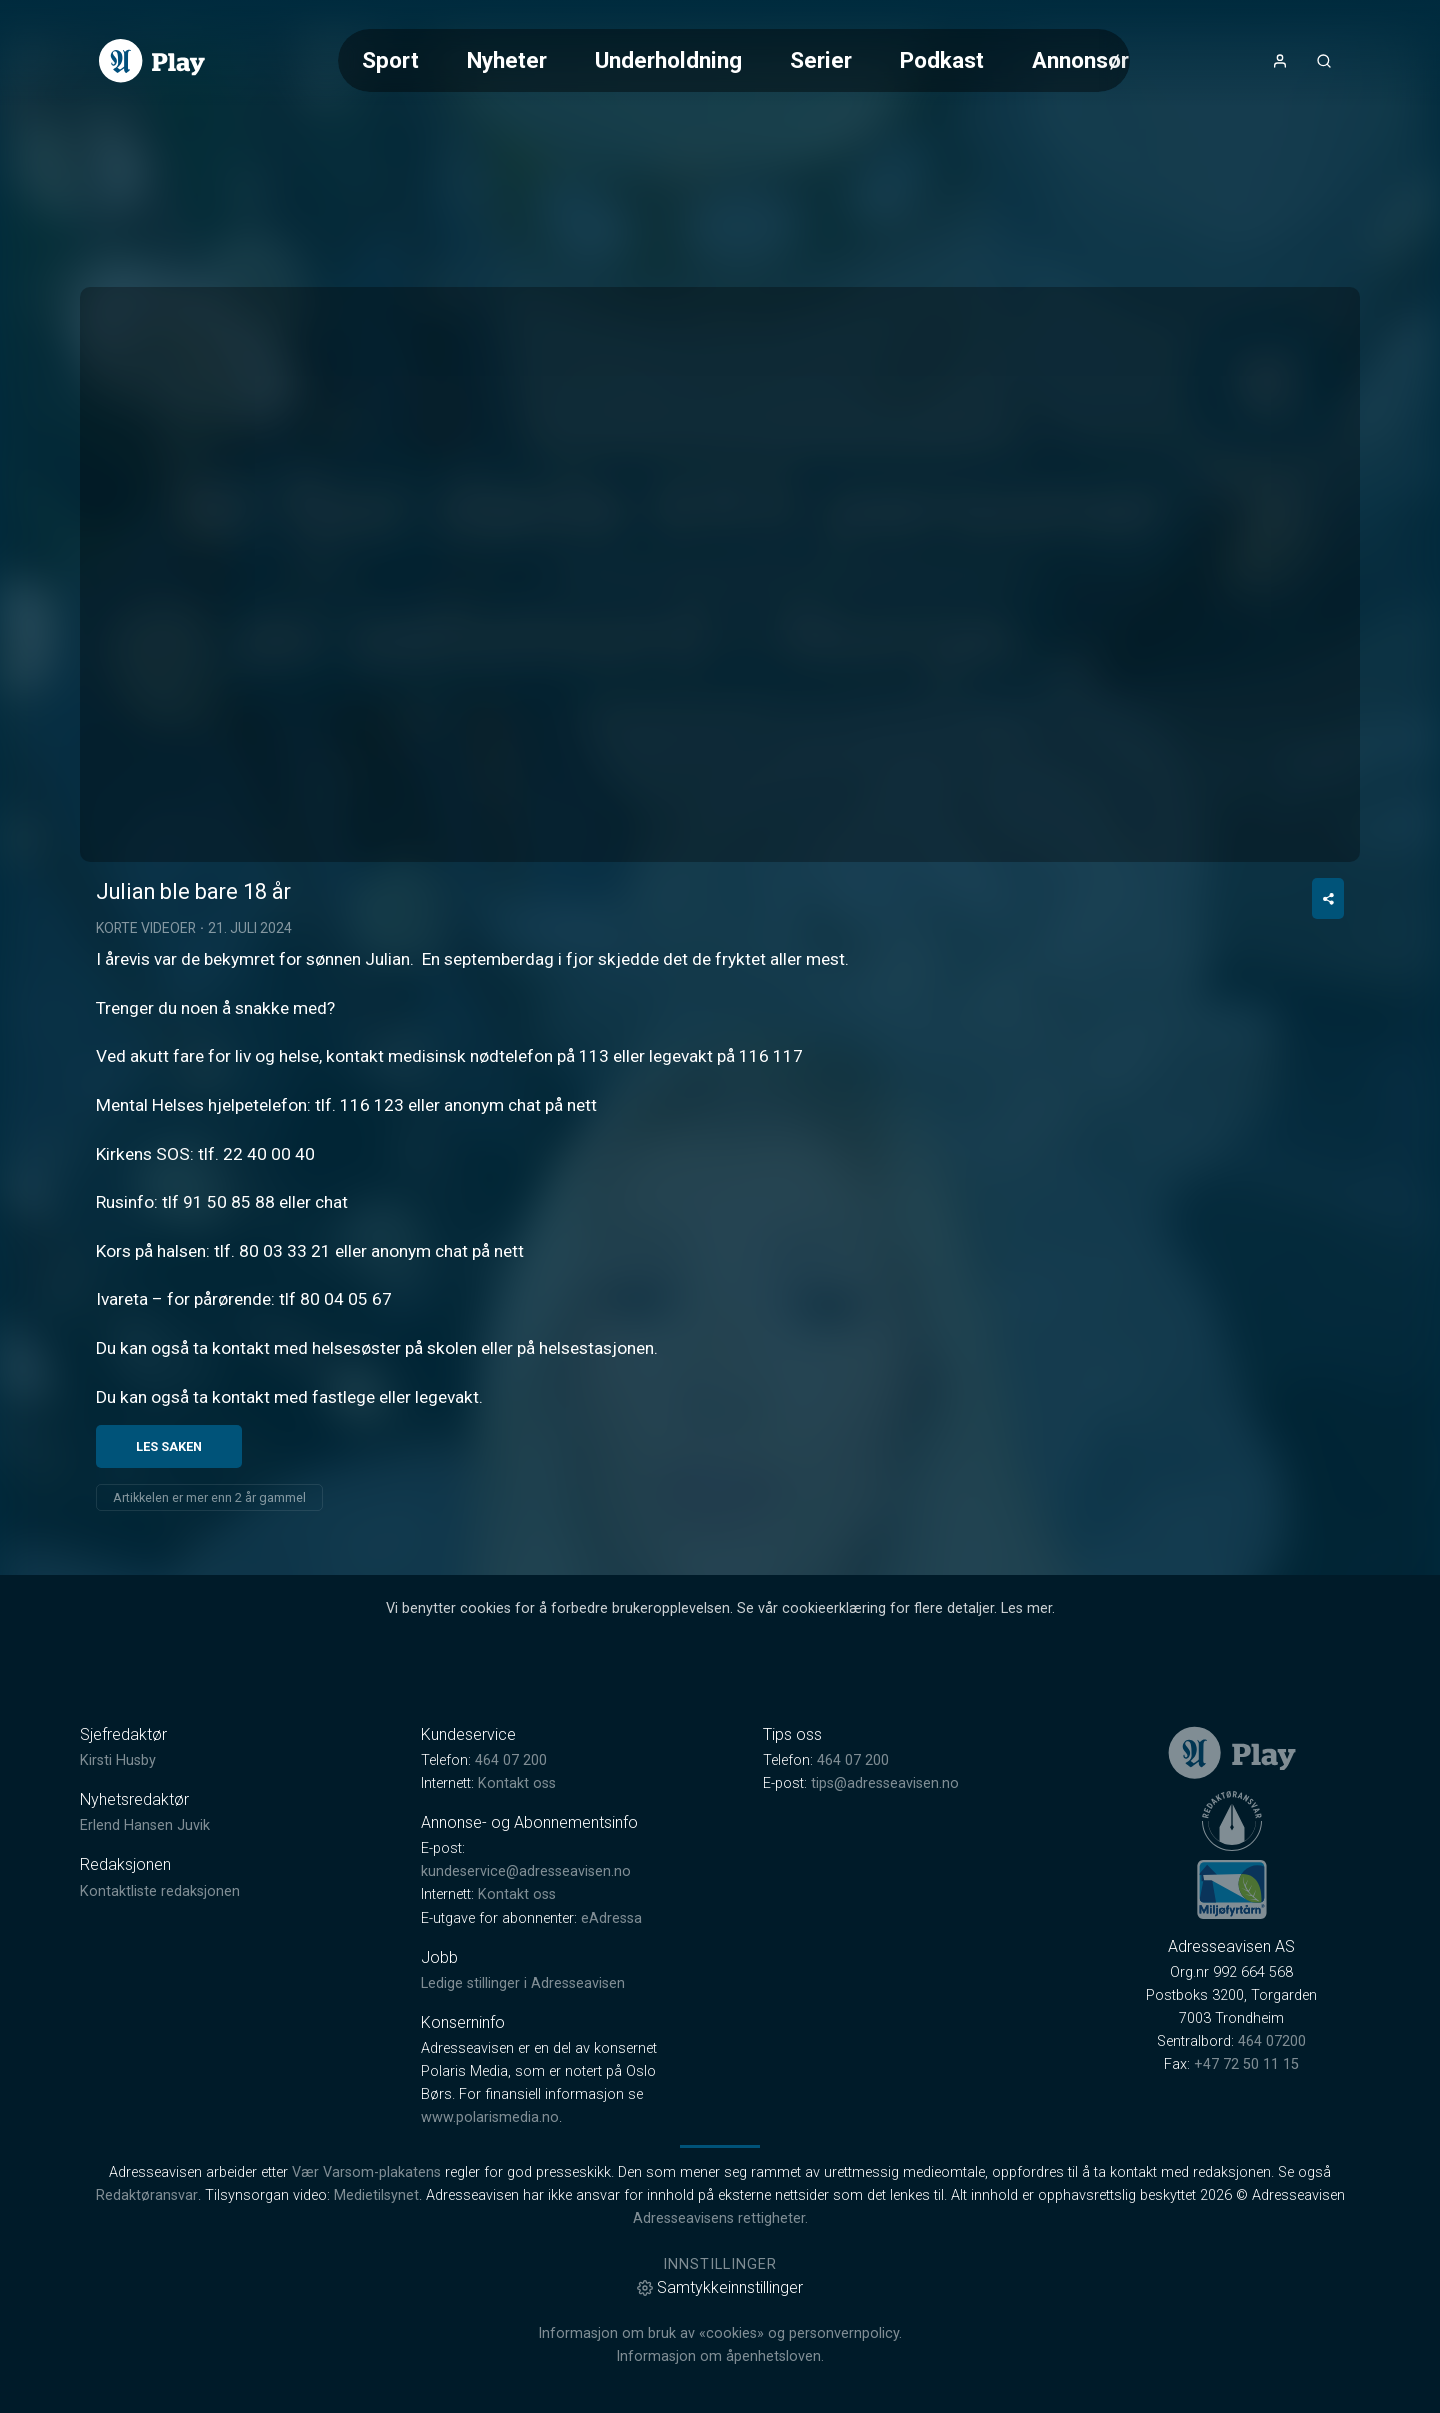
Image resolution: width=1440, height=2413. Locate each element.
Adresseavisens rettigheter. (720, 2333)
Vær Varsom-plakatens (366, 2287)
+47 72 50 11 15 (1246, 2179)
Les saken (169, 1560)
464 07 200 (511, 1875)
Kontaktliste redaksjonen (160, 2005)
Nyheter (507, 60)
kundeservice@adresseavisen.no (526, 1986)
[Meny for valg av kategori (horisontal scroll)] (734, 60)
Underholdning (668, 60)
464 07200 (1272, 2156)
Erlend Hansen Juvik (145, 1940)
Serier (821, 60)
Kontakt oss (517, 1898)
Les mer (1026, 1722)
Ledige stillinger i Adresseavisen (523, 2097)
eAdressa (611, 2032)
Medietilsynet (376, 2310)
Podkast (942, 60)
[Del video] (1328, 1013)
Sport (390, 60)
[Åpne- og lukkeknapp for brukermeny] (1280, 61)
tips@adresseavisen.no (885, 1898)
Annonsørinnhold (1117, 60)
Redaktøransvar (147, 2310)
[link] (152, 61)
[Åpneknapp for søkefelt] (1324, 61)
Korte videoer (146, 1043)
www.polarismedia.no (490, 2232)
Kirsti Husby (118, 1875)
